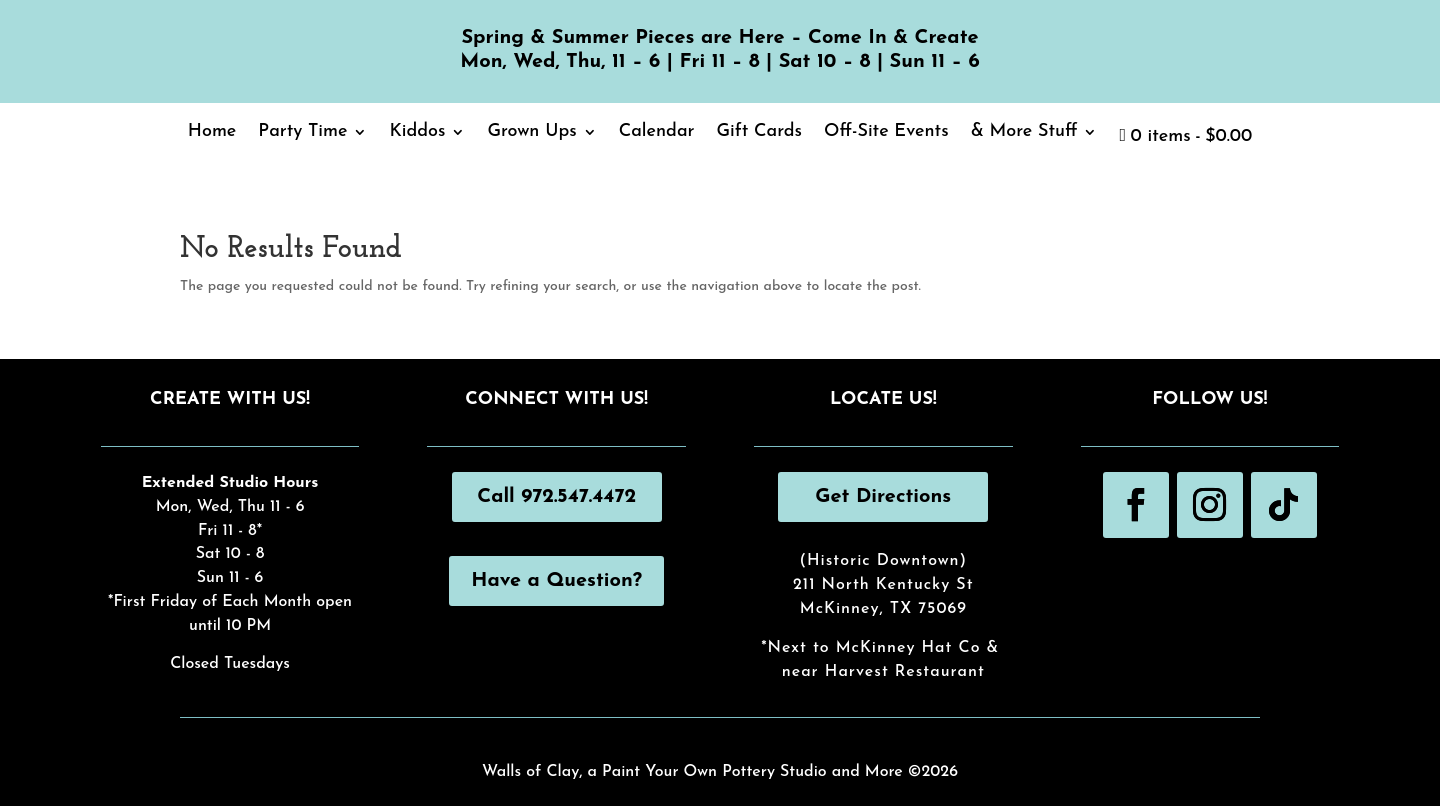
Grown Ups (531, 133)
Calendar (657, 133)
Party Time (302, 133)
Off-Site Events (886, 133)
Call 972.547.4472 (556, 497)
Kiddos (417, 133)
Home (212, 133)
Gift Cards (759, 133)
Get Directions (883, 497)
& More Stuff (1024, 133)
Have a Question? (556, 581)
